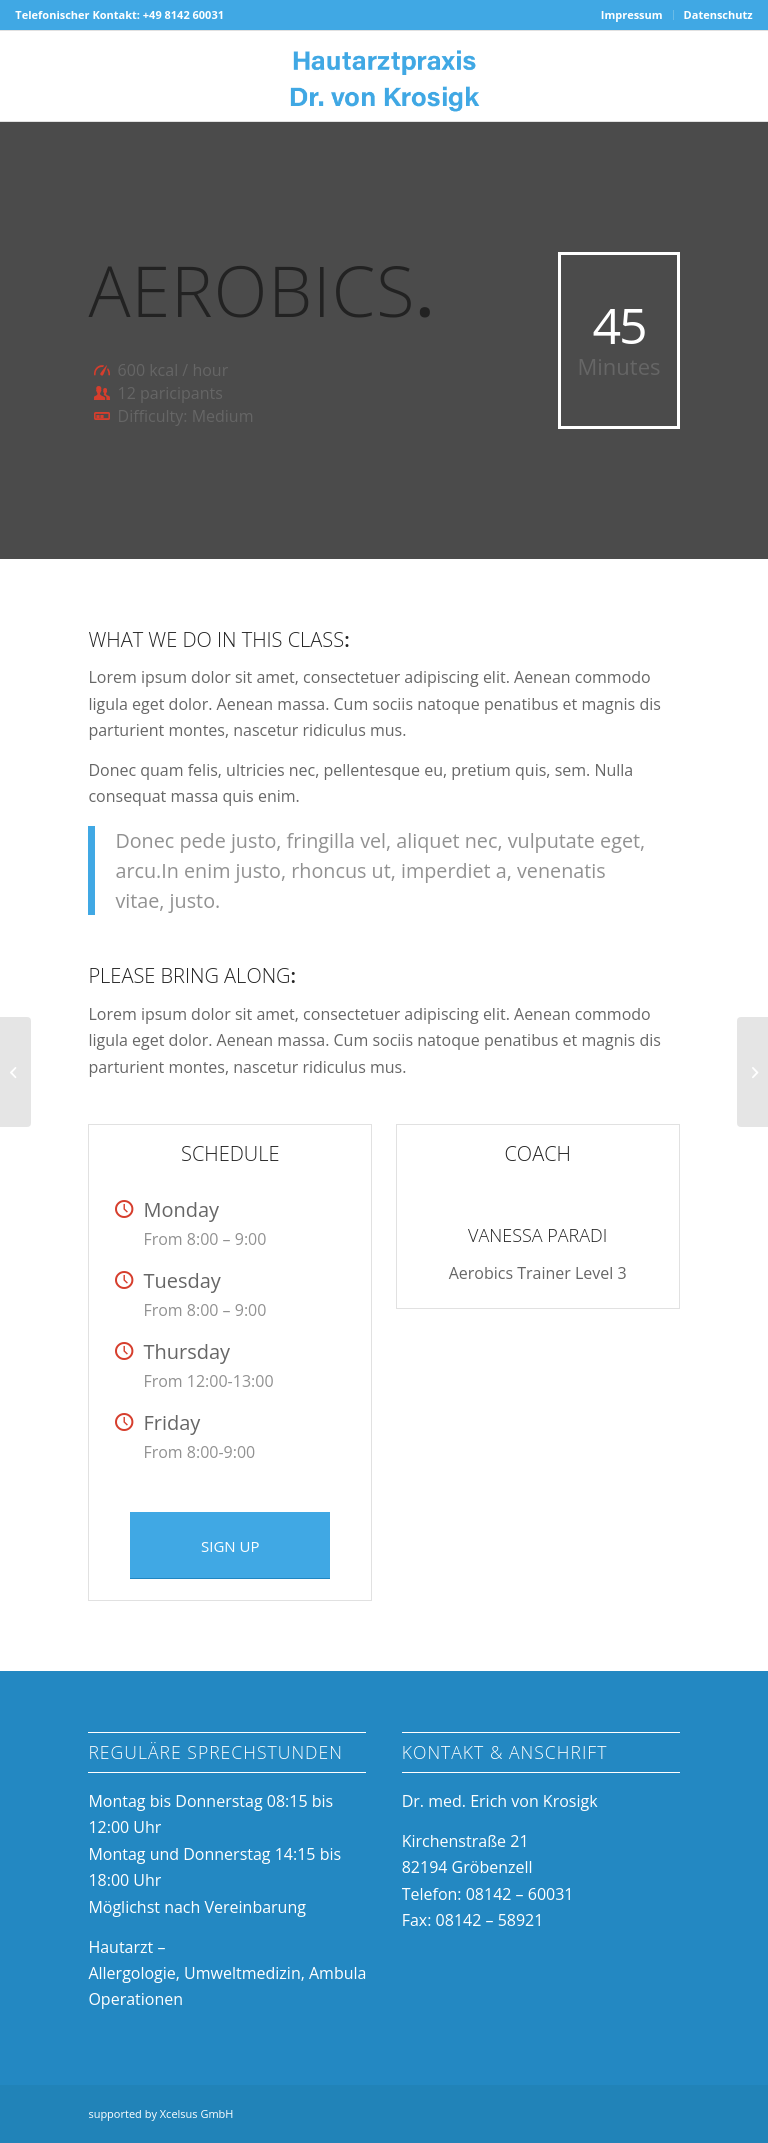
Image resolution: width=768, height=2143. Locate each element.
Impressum (632, 14)
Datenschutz (718, 14)
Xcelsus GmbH (197, 2113)
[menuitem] (632, 15)
